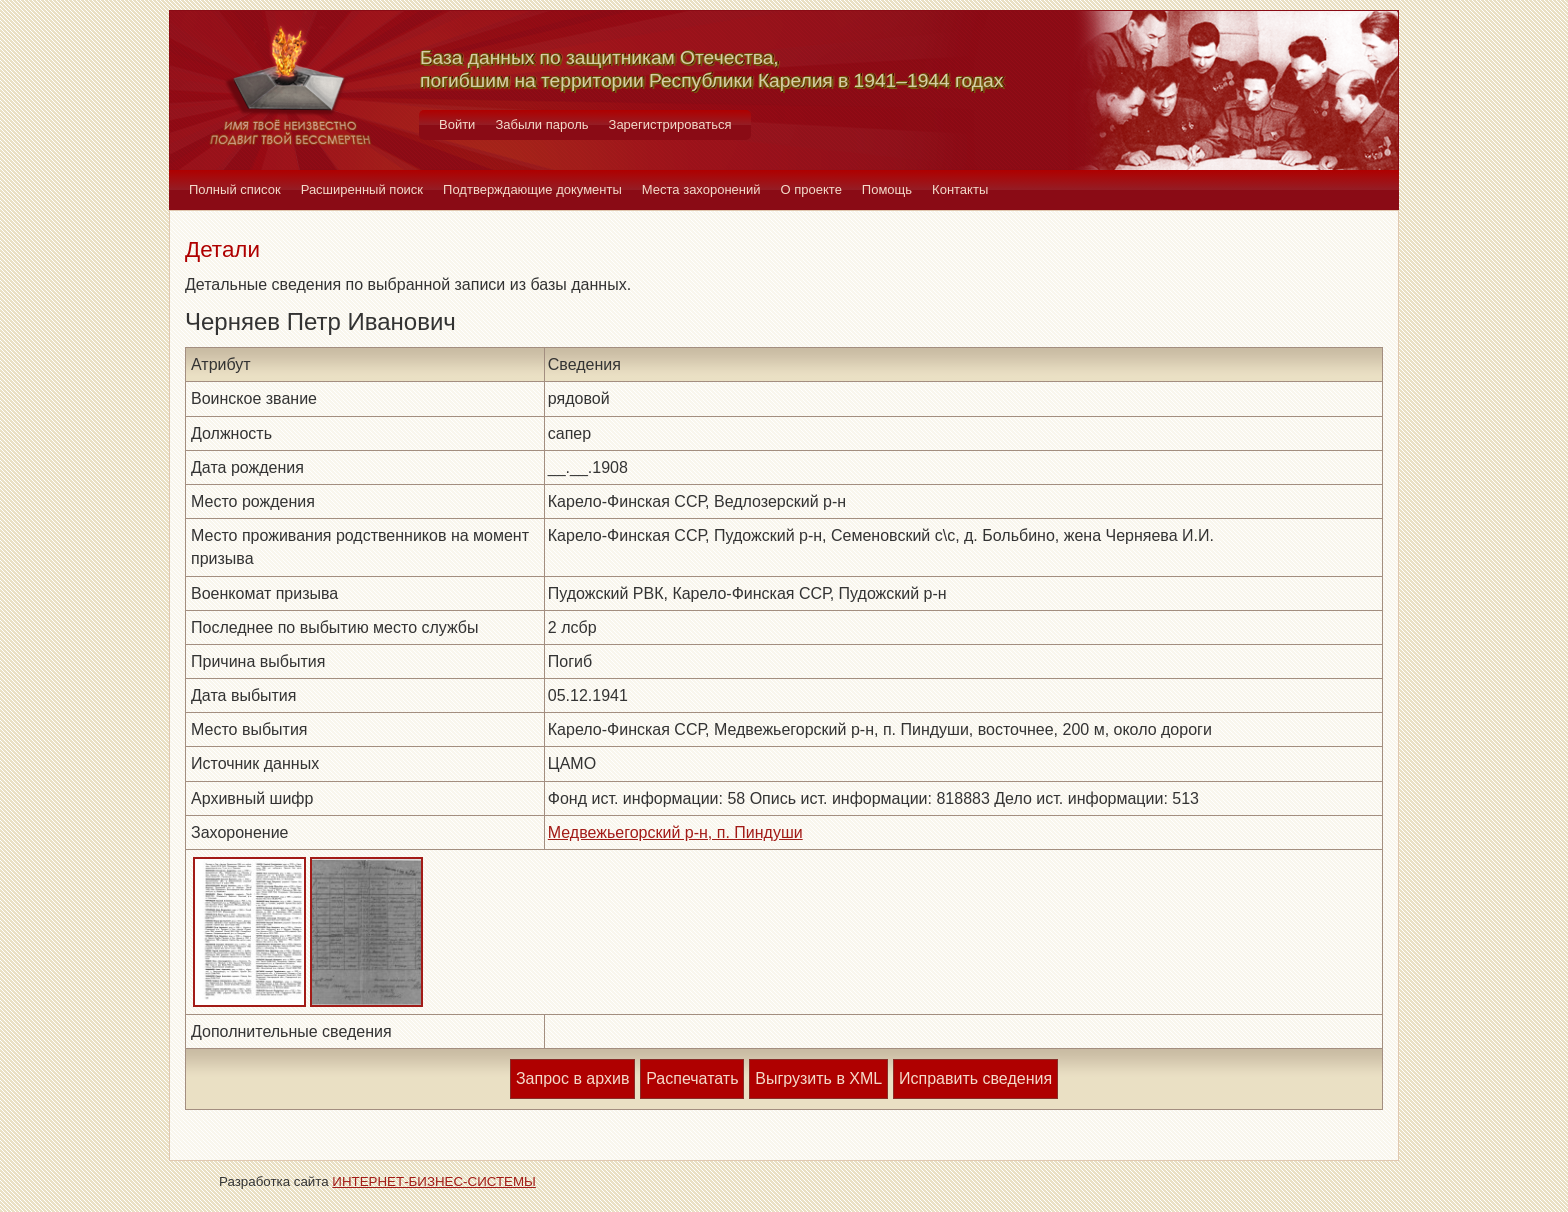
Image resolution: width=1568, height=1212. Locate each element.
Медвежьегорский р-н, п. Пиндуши (675, 832)
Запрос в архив (572, 1078)
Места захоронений (701, 189)
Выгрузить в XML (818, 1078)
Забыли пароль (541, 124)
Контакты (960, 189)
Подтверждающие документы (532, 189)
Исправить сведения (975, 1078)
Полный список (235, 189)
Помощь (887, 189)
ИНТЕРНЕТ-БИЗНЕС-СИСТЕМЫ (434, 1181)
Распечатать (692, 1078)
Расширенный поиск (362, 189)
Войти (457, 124)
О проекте (811, 189)
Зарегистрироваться (670, 124)
